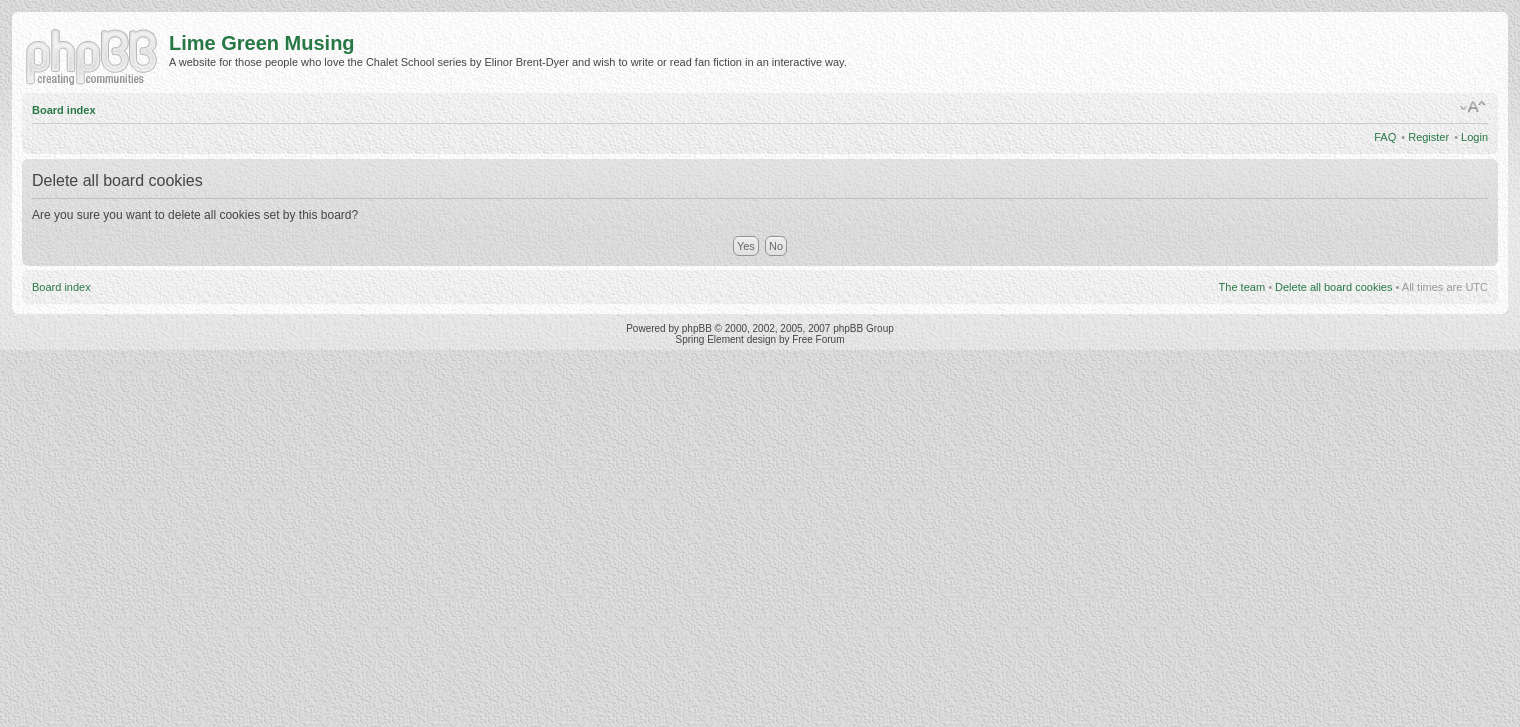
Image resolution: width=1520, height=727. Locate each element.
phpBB (697, 328)
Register (1428, 137)
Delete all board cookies (1333, 287)
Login (1474, 137)
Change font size (1473, 107)
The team (1242, 287)
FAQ (1385, 137)
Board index (64, 110)
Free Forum (818, 339)
